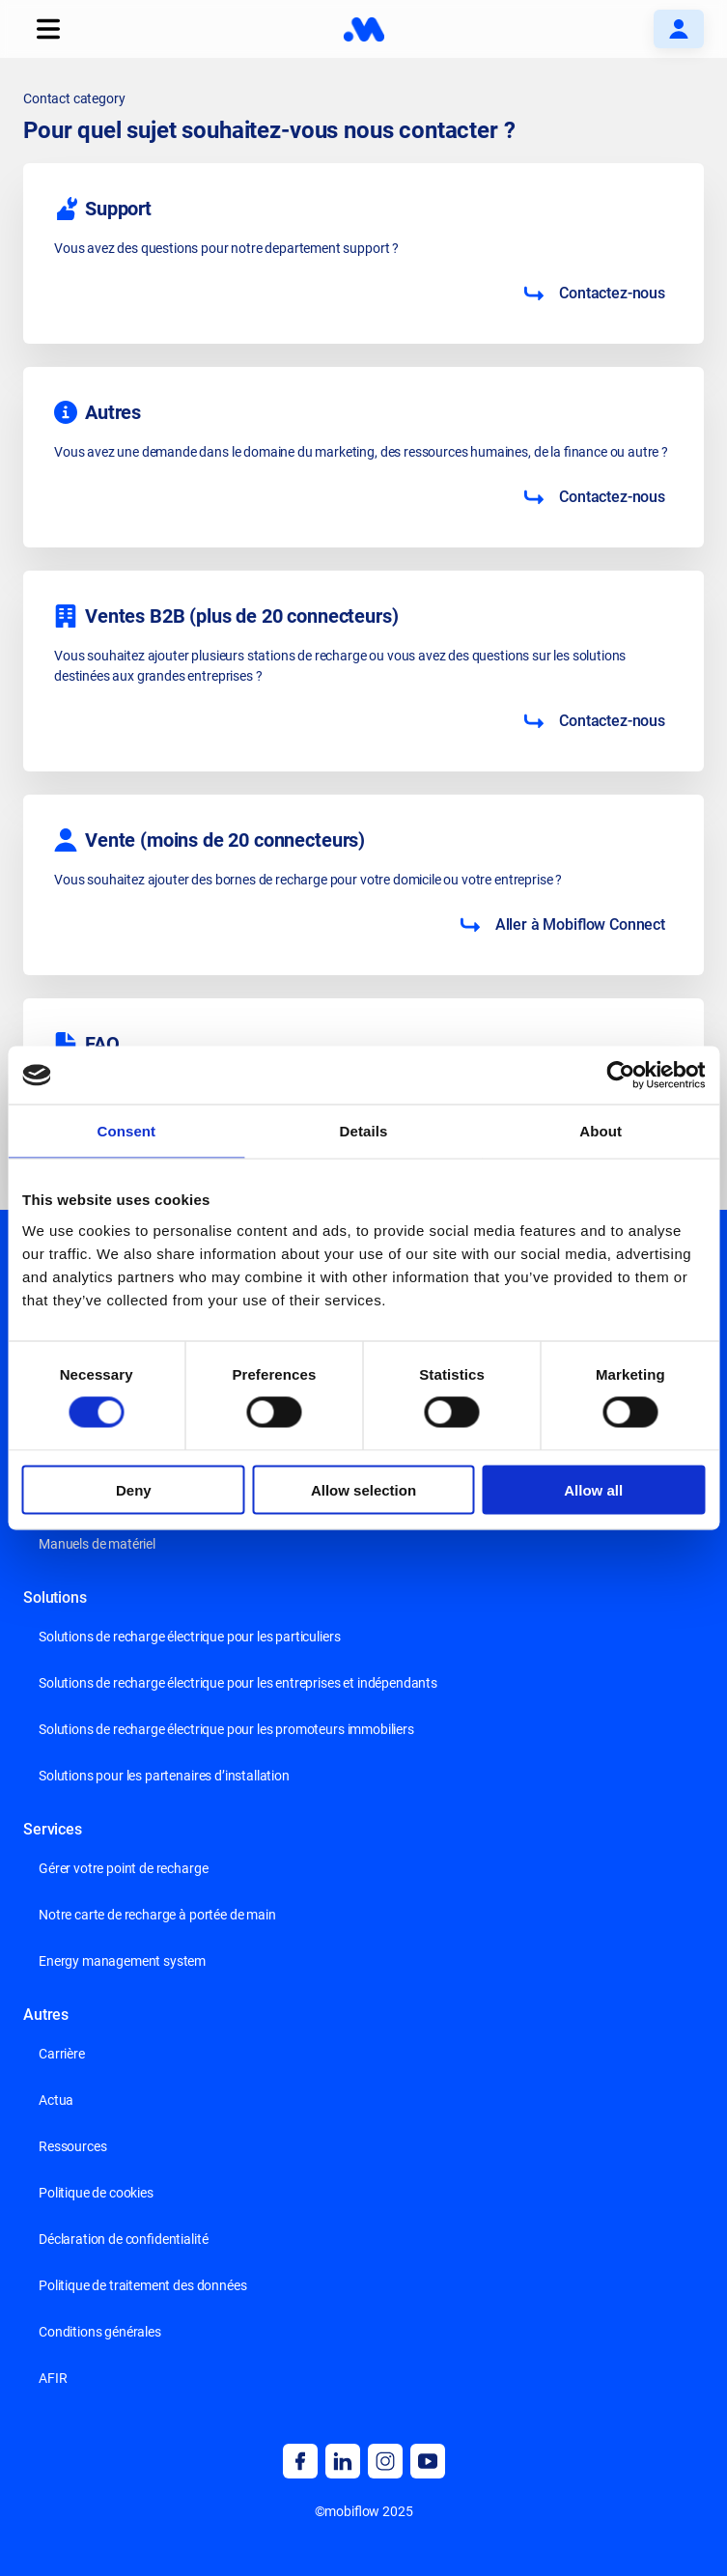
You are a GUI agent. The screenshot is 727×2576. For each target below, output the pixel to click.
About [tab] (600, 1131)
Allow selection (363, 1489)
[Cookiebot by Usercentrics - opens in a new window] (620, 1075)
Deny (134, 1489)
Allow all (593, 1489)
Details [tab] (364, 1131)
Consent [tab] (126, 1131)
